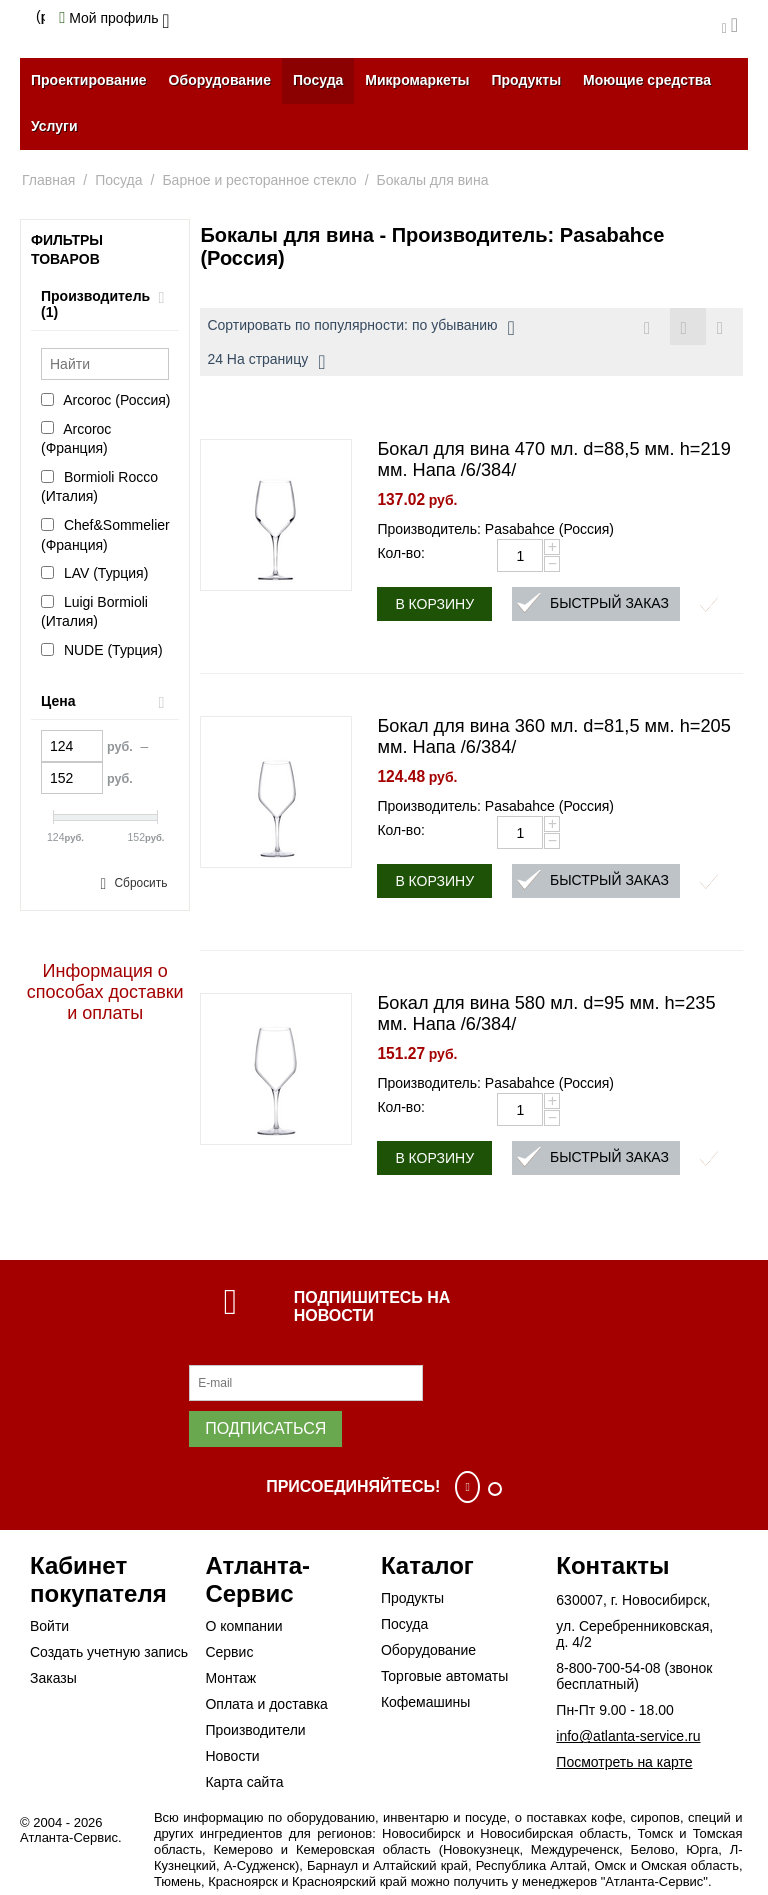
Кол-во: (400, 553)
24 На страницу (266, 362)
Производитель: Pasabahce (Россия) (495, 529)
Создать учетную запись (109, 1652)
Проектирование (89, 80)
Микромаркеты (417, 80)
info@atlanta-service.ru (628, 1736)
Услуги (54, 126)
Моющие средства (647, 80)
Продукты (526, 80)
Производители (255, 1730)
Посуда (318, 80)
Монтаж (230, 1678)
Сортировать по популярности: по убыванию (360, 328)
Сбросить (141, 883)
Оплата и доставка (266, 1704)
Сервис (229, 1652)
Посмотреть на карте (624, 1762)
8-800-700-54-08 (608, 1668)
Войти (49, 1626)
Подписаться (265, 1428)
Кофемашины (426, 1702)
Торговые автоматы (444, 1676)
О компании (243, 1626)
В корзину (434, 604)
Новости (232, 1756)
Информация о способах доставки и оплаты (105, 992)
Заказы (53, 1678)
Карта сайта (244, 1782)
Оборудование (220, 80)
